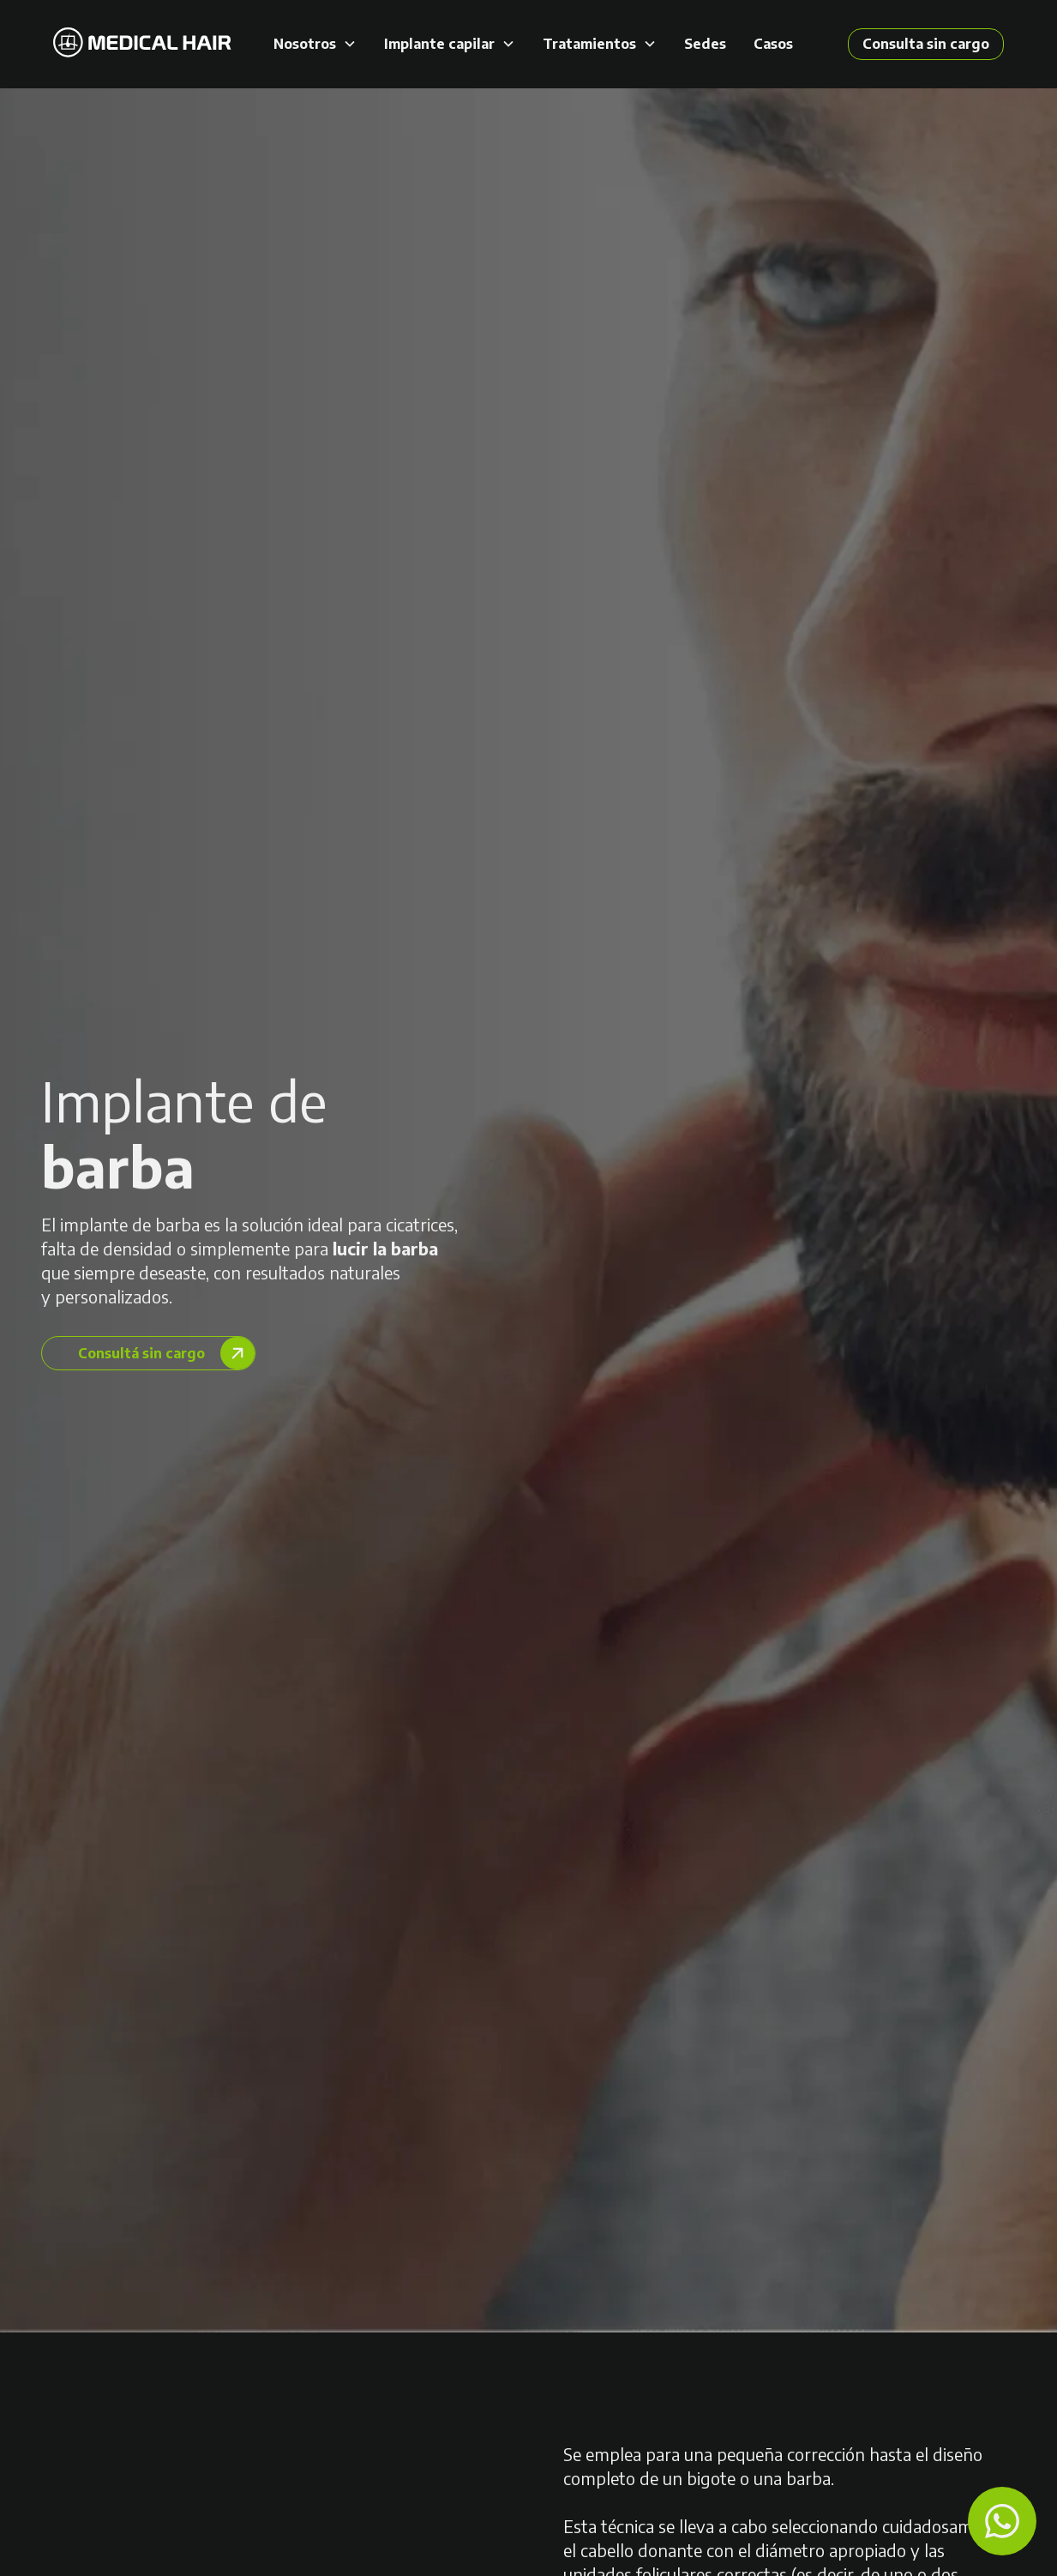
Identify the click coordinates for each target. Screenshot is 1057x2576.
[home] (142, 44)
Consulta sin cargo (925, 43)
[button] (315, 44)
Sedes (705, 44)
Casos (773, 44)
